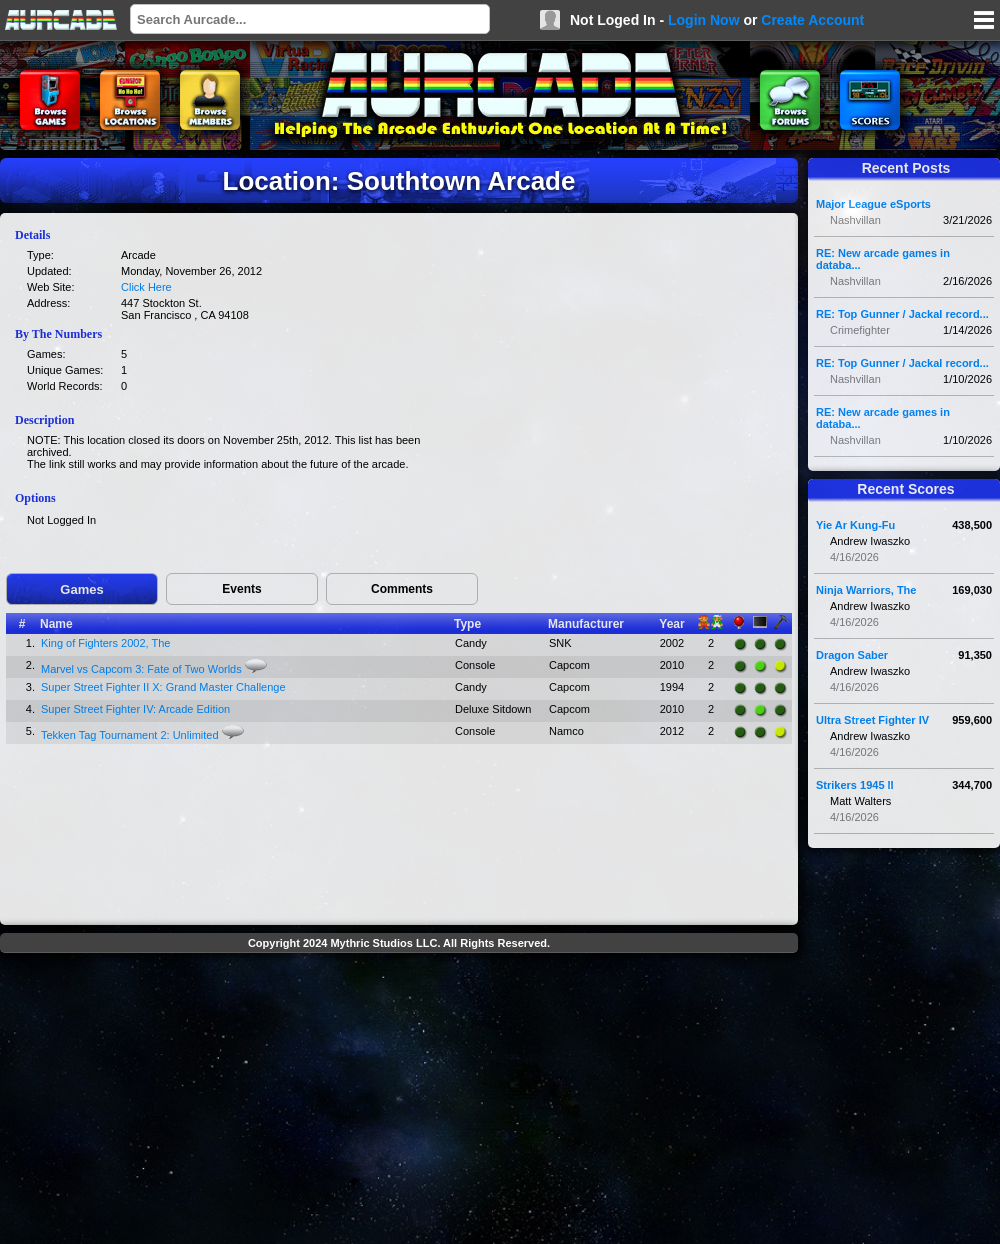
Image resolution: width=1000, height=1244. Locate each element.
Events (241, 589)
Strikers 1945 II (855, 785)
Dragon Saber (852, 655)
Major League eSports (873, 204)
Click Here (146, 287)
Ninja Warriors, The (866, 590)
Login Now (704, 20)
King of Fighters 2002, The (105, 643)
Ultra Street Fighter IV (872, 720)
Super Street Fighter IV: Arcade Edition (135, 709)
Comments (402, 589)
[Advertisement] (399, 1101)
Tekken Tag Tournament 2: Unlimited (130, 735)
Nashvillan (855, 220)
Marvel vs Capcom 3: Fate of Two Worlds (141, 669)
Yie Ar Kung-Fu (855, 525)
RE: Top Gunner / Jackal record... (902, 314)
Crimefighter (860, 330)
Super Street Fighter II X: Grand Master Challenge (163, 687)
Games (81, 589)
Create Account (812, 20)
